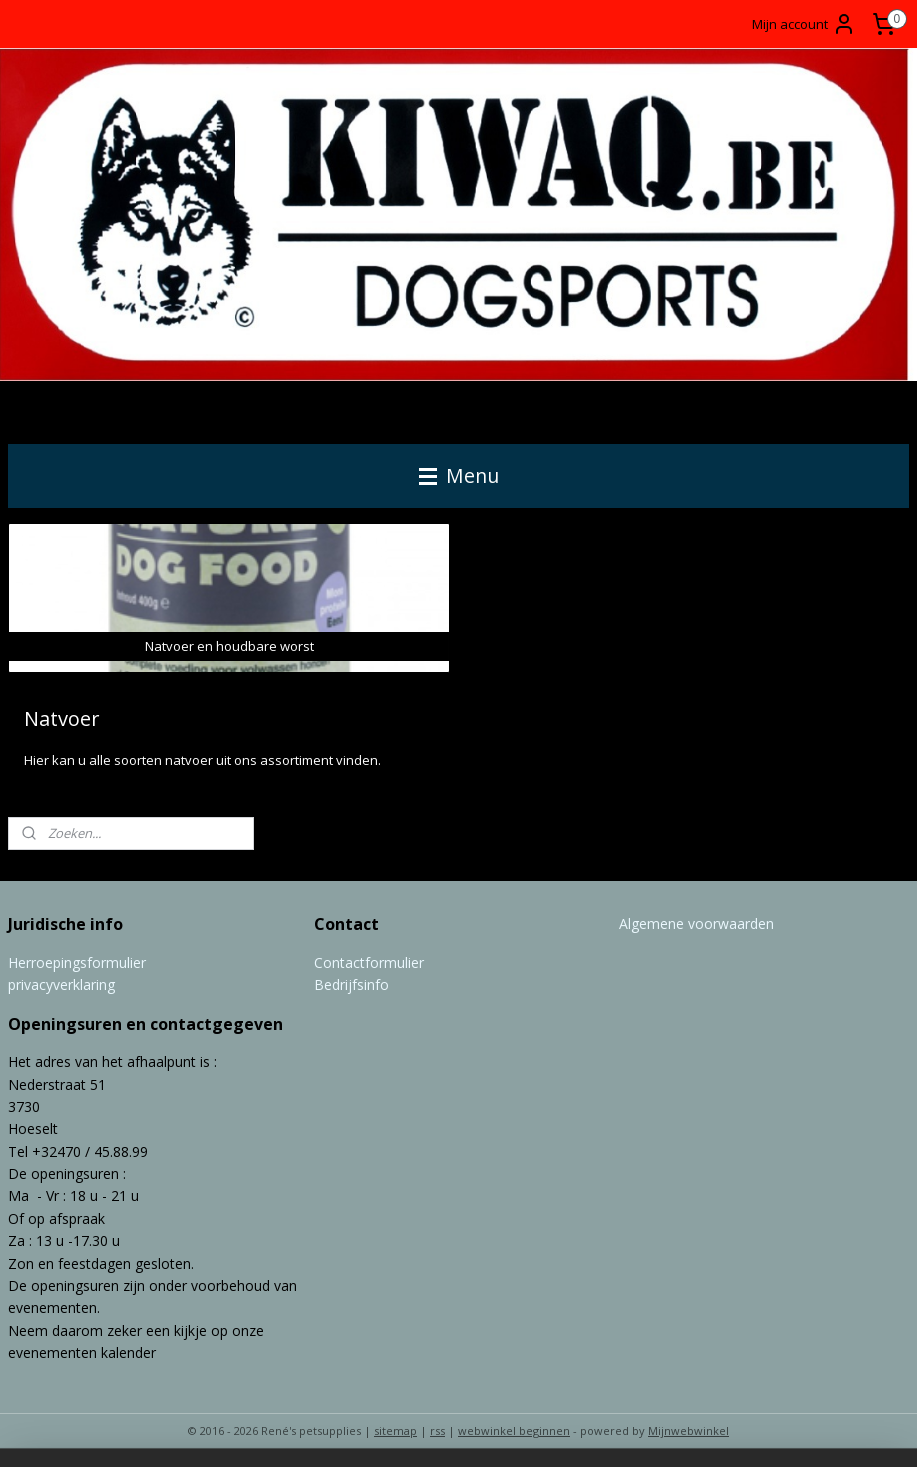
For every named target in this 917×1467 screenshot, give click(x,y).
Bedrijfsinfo (351, 984)
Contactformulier (369, 962)
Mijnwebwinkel (688, 1430)
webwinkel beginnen (514, 1430)
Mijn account (804, 24)
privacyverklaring (61, 984)
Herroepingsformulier (77, 962)
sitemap (395, 1430)
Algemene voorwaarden (696, 923)
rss (437, 1430)
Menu (459, 475)
